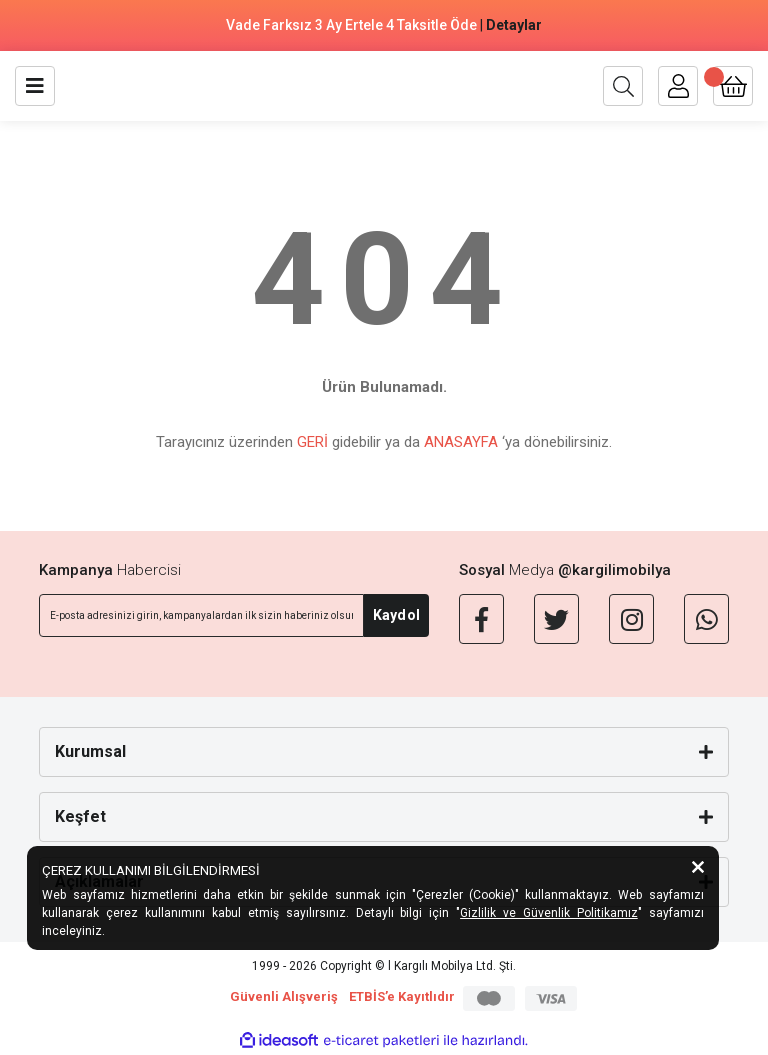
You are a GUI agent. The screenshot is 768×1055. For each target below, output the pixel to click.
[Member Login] (678, 86)
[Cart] (733, 86)
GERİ (312, 442)
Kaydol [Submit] (396, 615)
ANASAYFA (461, 442)
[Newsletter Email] (201, 615)
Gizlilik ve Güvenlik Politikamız (549, 913)
